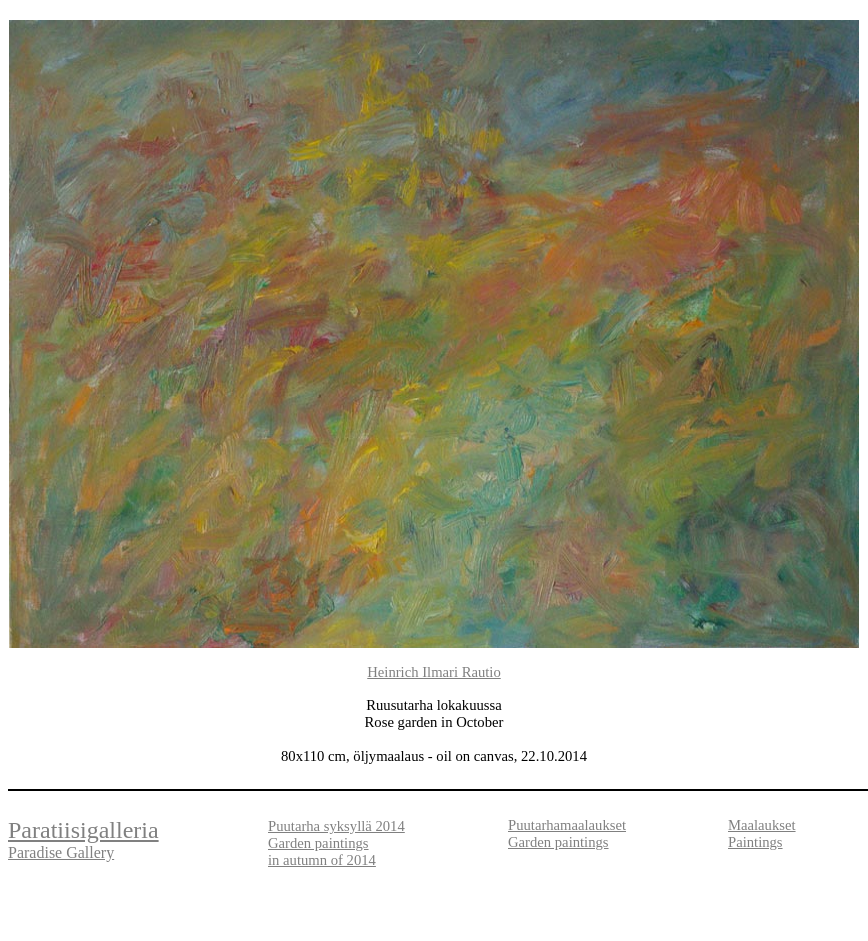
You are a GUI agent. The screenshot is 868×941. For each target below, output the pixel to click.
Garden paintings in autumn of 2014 (322, 851)
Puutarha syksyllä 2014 (336, 826)
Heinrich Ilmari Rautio (434, 672)
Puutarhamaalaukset (567, 825)
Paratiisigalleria (83, 830)
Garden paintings (558, 842)
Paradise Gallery (61, 852)
